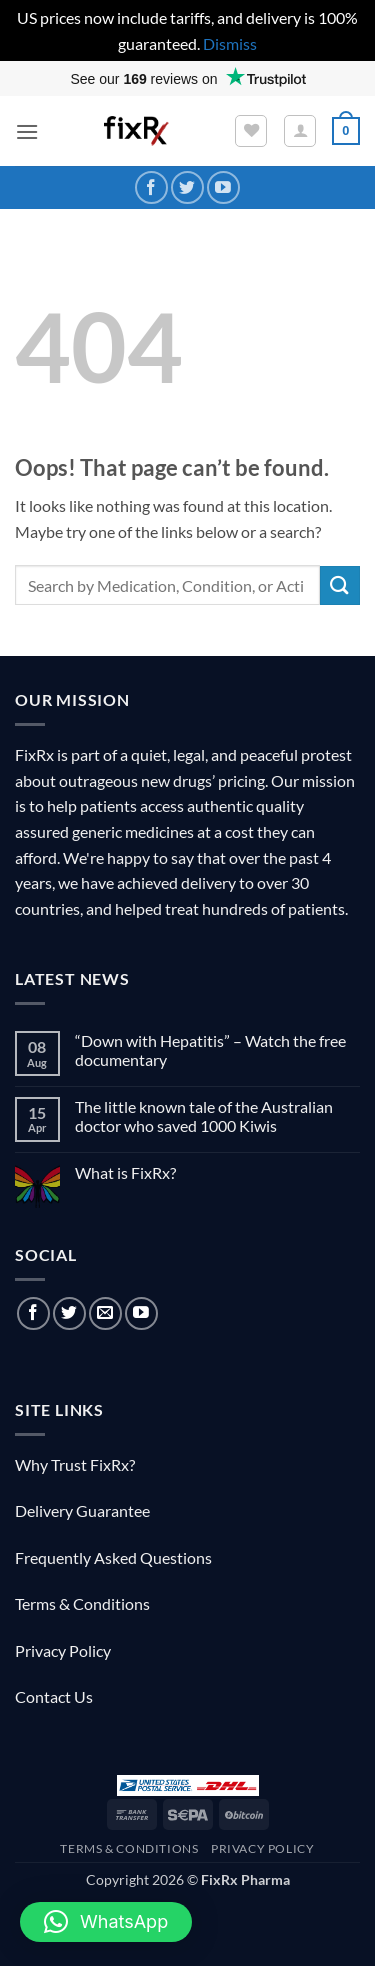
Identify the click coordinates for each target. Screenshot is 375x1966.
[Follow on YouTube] (223, 187)
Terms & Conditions (82, 1603)
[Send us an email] (105, 1313)
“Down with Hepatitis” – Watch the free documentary (210, 1050)
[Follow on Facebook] (151, 187)
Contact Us (54, 1696)
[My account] (300, 131)
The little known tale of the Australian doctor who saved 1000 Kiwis (204, 1116)
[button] (27, 131)
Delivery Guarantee (82, 1510)
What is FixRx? (125, 1172)
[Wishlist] (251, 131)
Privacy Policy (63, 1650)
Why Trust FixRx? (75, 1464)
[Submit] (340, 585)
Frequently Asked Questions (113, 1557)
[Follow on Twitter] (187, 187)
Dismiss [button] (230, 43)
